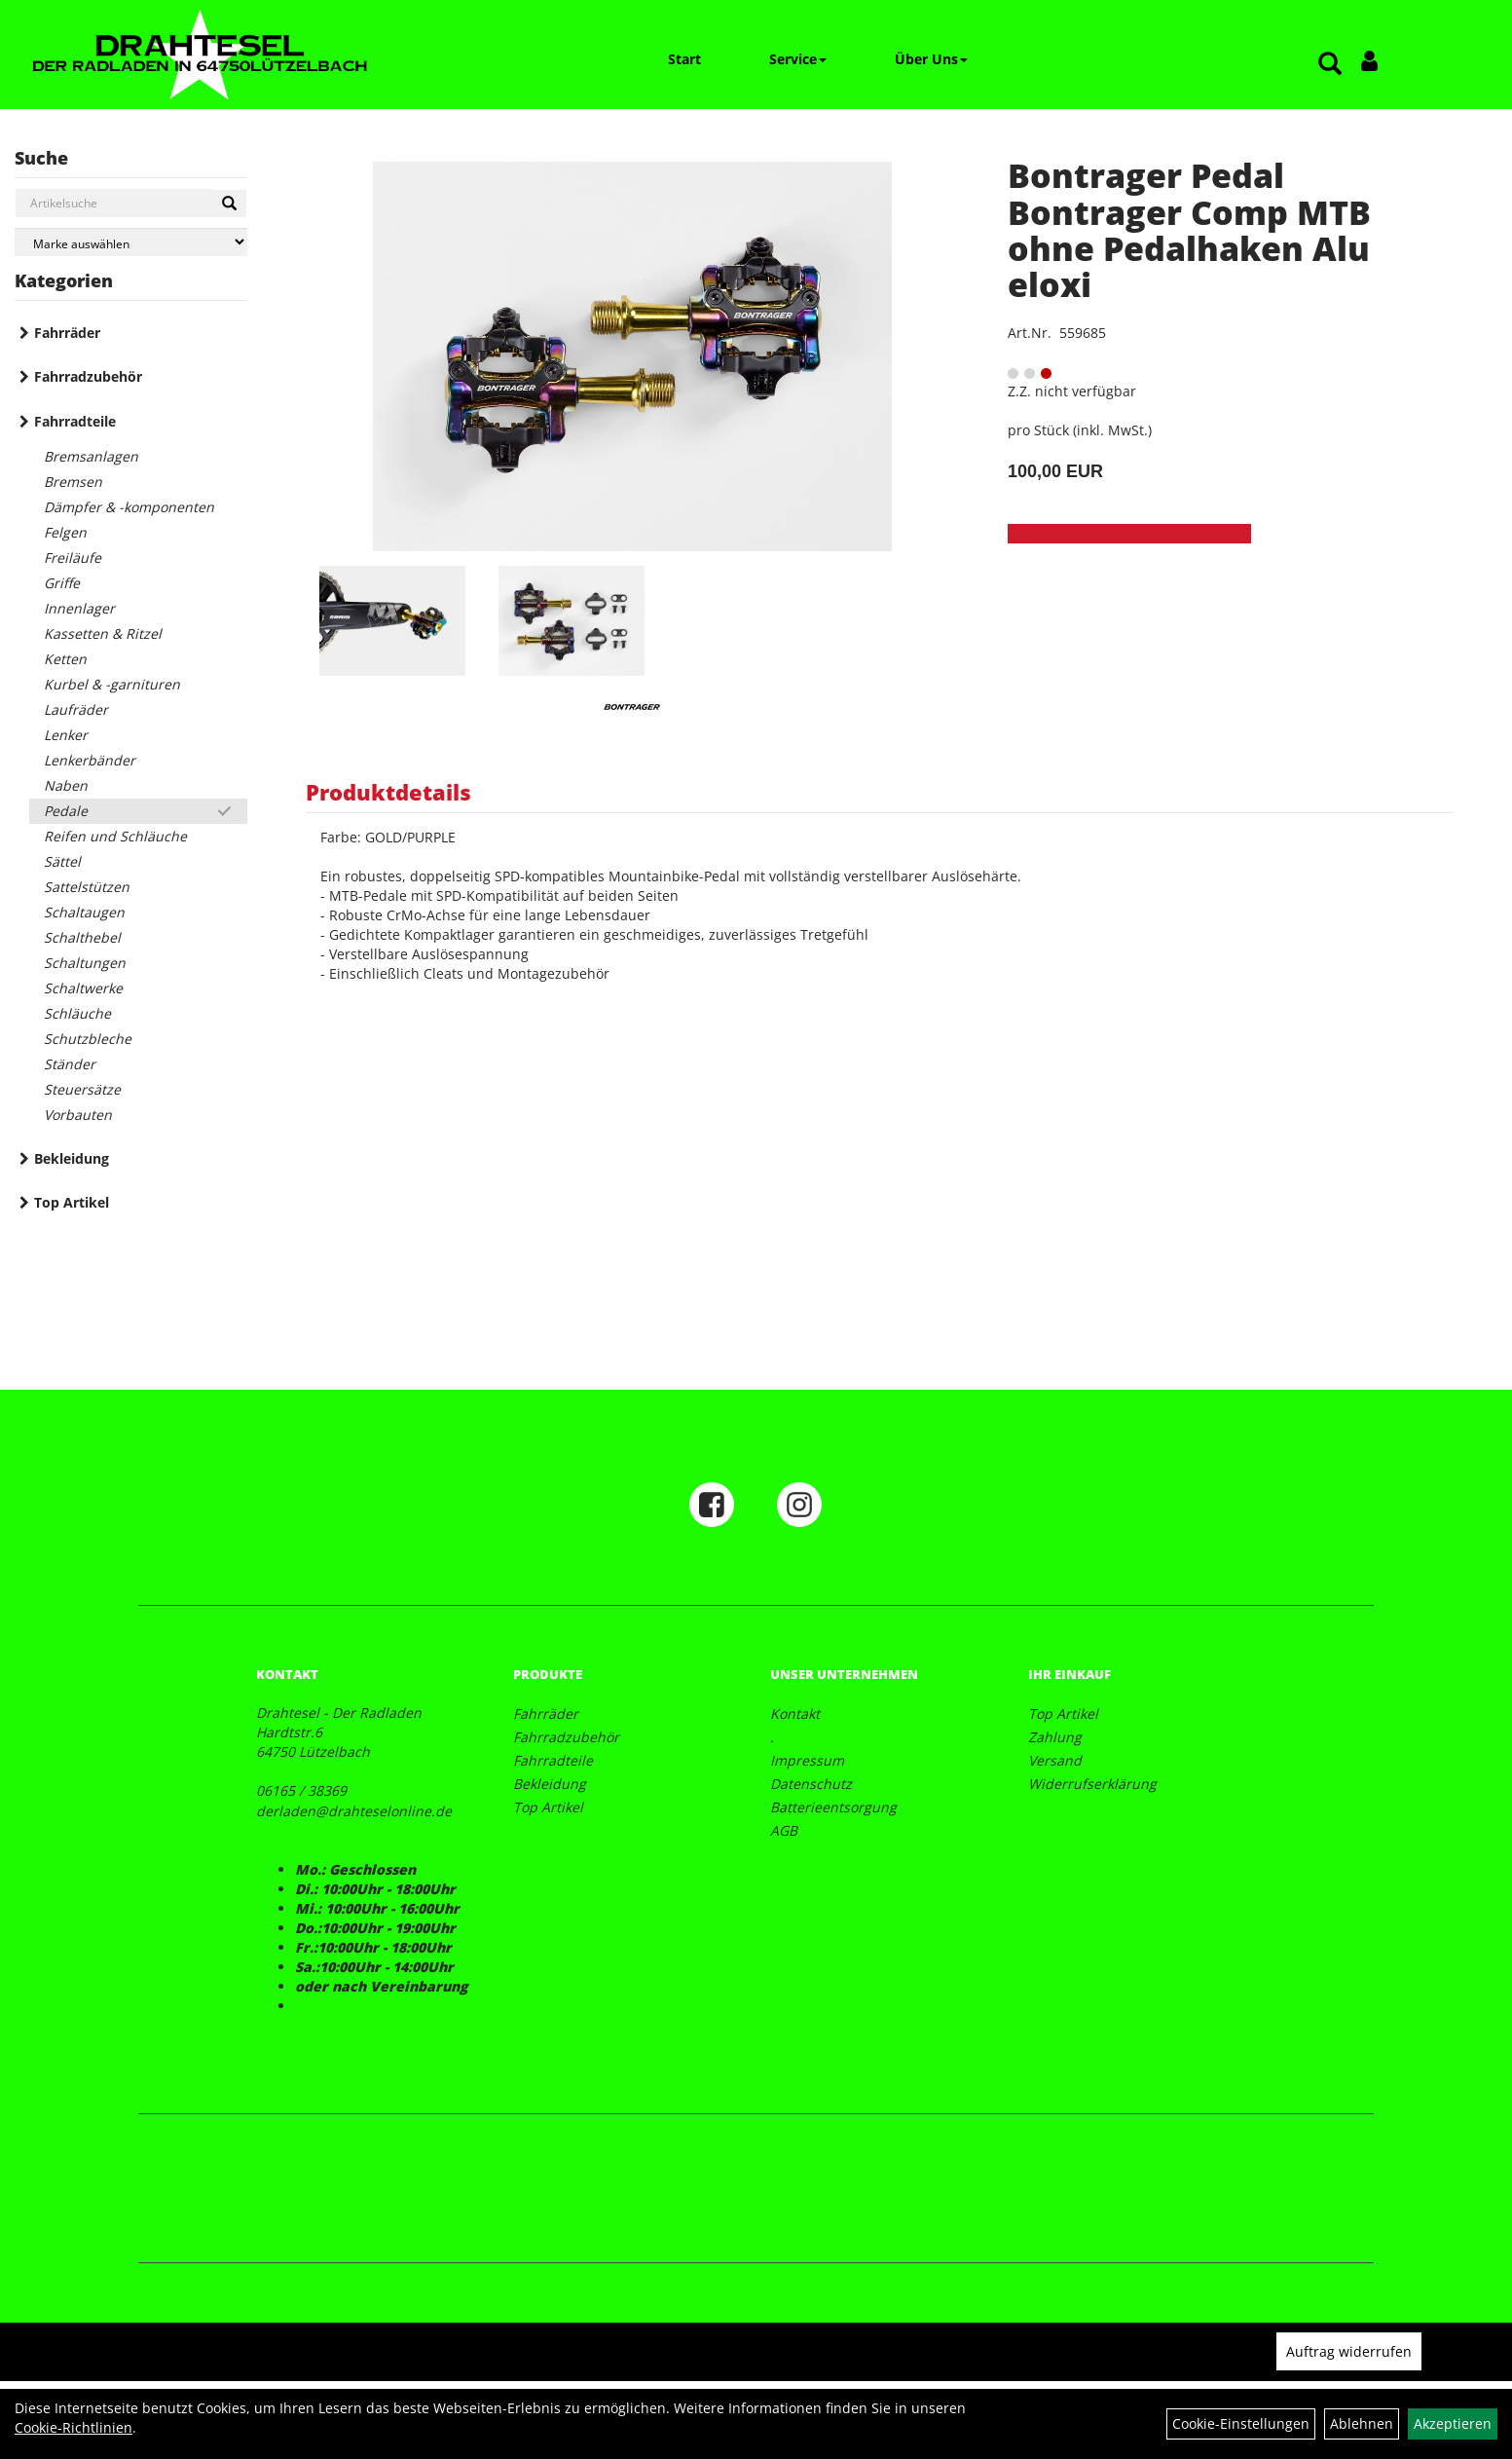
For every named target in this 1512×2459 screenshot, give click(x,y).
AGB (783, 1830)
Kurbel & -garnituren (112, 684)
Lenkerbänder (89, 760)
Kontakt (795, 1713)
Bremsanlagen (91, 456)
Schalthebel (82, 937)
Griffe (62, 583)
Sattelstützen (86, 886)
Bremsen (73, 481)
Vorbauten (78, 1114)
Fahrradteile (75, 421)
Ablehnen (1361, 2423)
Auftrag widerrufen (1349, 2351)
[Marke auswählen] (131, 242)
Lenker (66, 735)
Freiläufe (72, 557)
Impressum (807, 1760)
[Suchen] (229, 203)
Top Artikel (71, 1202)
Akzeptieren (1453, 2423)
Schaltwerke (83, 988)
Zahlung (1055, 1737)
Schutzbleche (87, 1038)
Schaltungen (85, 962)
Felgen (65, 532)
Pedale (66, 810)
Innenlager (79, 608)
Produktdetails (388, 791)
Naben (66, 785)
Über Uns (931, 59)
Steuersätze (82, 1089)
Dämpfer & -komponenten (129, 507)
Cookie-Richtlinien (73, 2427)
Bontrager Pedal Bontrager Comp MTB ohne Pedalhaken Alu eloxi (1189, 230)
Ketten (65, 659)
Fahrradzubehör (88, 376)
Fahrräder (67, 332)
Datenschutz (811, 1783)
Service (798, 59)
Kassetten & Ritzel (103, 633)
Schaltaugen (84, 912)
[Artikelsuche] (1330, 65)
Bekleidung (71, 1158)
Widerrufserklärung (1092, 1783)
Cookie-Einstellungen (1240, 2423)
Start (684, 59)
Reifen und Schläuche (115, 836)
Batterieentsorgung (833, 1807)
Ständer (69, 1064)
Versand (1055, 1760)
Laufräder (76, 709)
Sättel (62, 861)
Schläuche (77, 1013)
